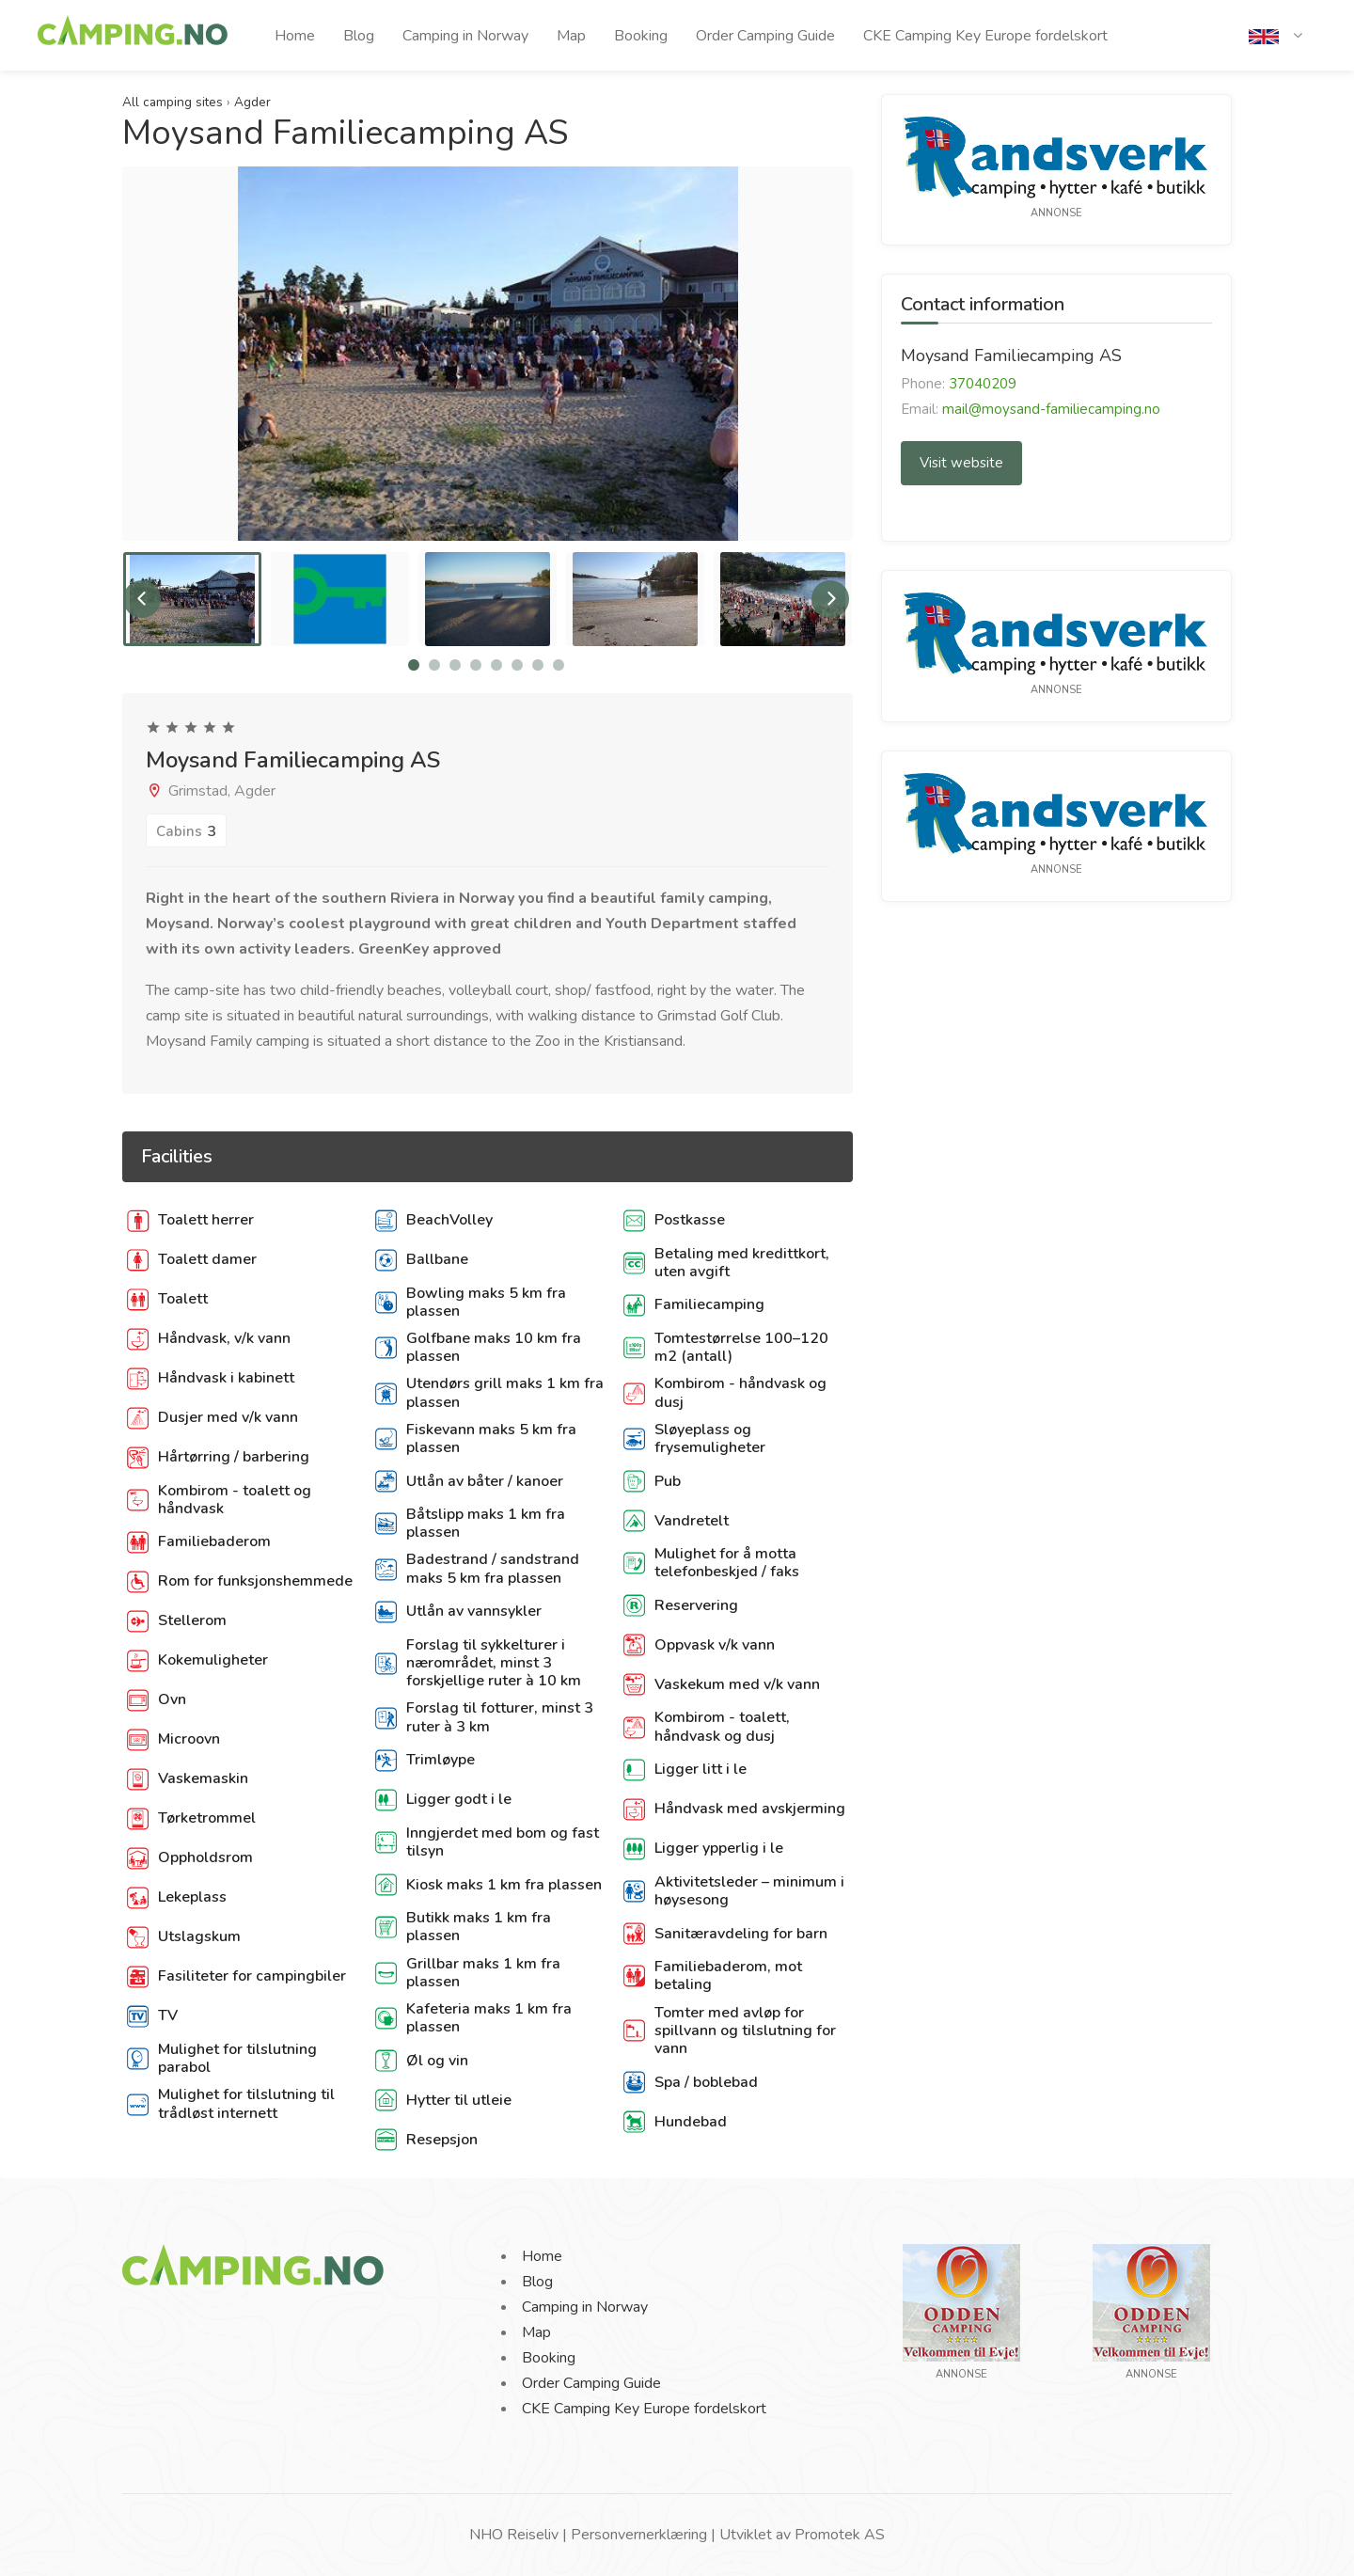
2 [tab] (434, 665)
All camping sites (172, 102)
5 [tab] (496, 665)
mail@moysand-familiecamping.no (1051, 409)
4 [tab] (475, 665)
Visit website (961, 462)
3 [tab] (455, 665)
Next (830, 599)
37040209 (982, 383)
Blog (358, 35)
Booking (641, 35)
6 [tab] (517, 665)
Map (571, 35)
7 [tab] (537, 665)
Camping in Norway (465, 35)
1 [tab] (413, 665)
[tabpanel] (192, 599)
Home (295, 35)
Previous (142, 599)
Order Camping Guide (765, 35)
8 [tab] (558, 665)
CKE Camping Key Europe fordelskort (985, 35)
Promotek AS (840, 2534)
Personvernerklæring (639, 2534)
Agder (252, 102)
